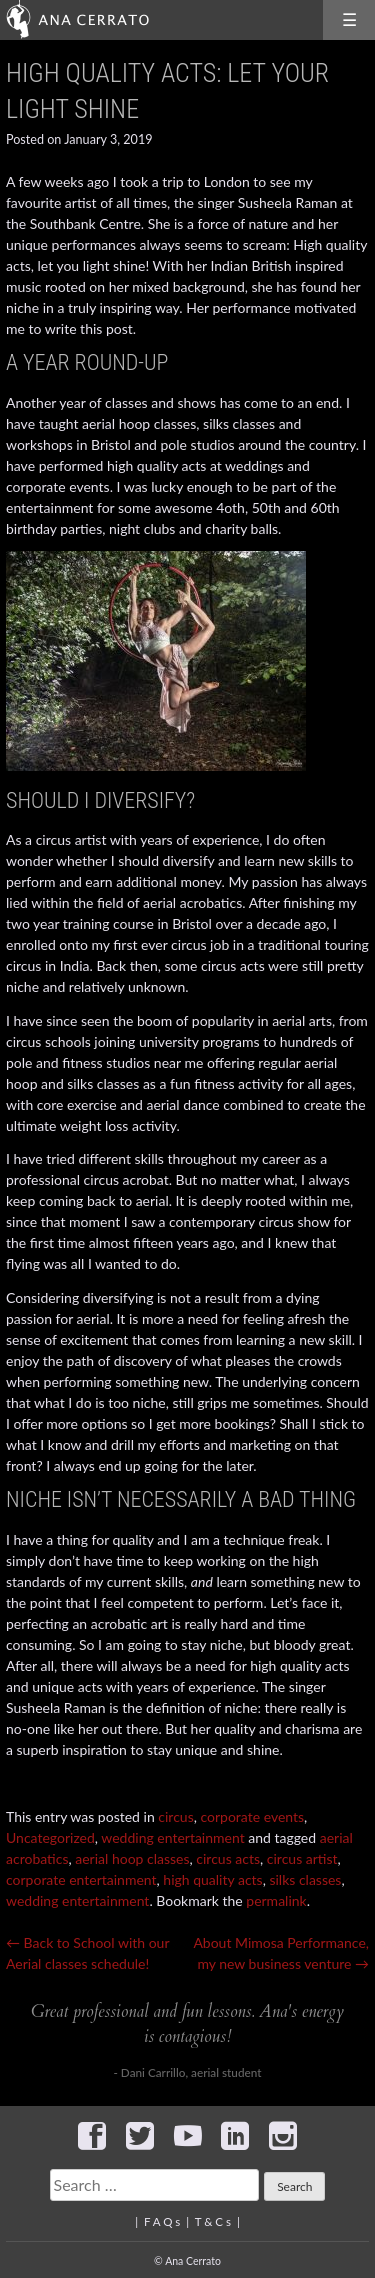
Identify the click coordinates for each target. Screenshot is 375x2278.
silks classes (305, 1879)
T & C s (213, 2221)
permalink (276, 1900)
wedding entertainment (172, 1837)
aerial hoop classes (132, 1858)
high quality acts (212, 1879)
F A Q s (162, 2221)
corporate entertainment (81, 1879)
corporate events (252, 1816)
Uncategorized (50, 1837)
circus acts (228, 1858)
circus (175, 1816)
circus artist (302, 1858)
